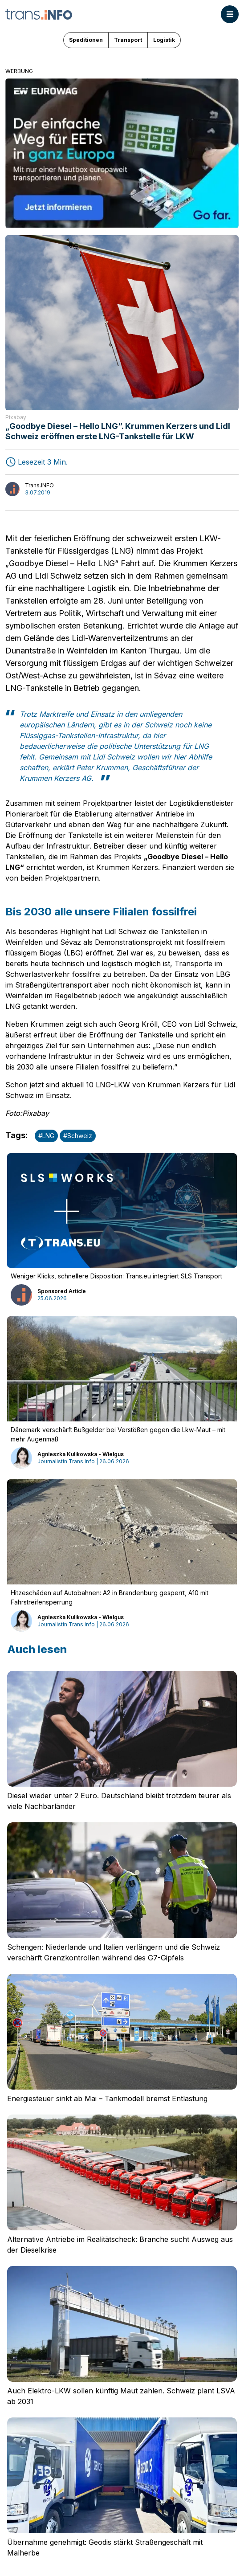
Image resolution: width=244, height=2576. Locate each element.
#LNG (46, 1135)
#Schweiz (77, 1135)
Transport (128, 40)
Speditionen (86, 40)
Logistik (164, 40)
